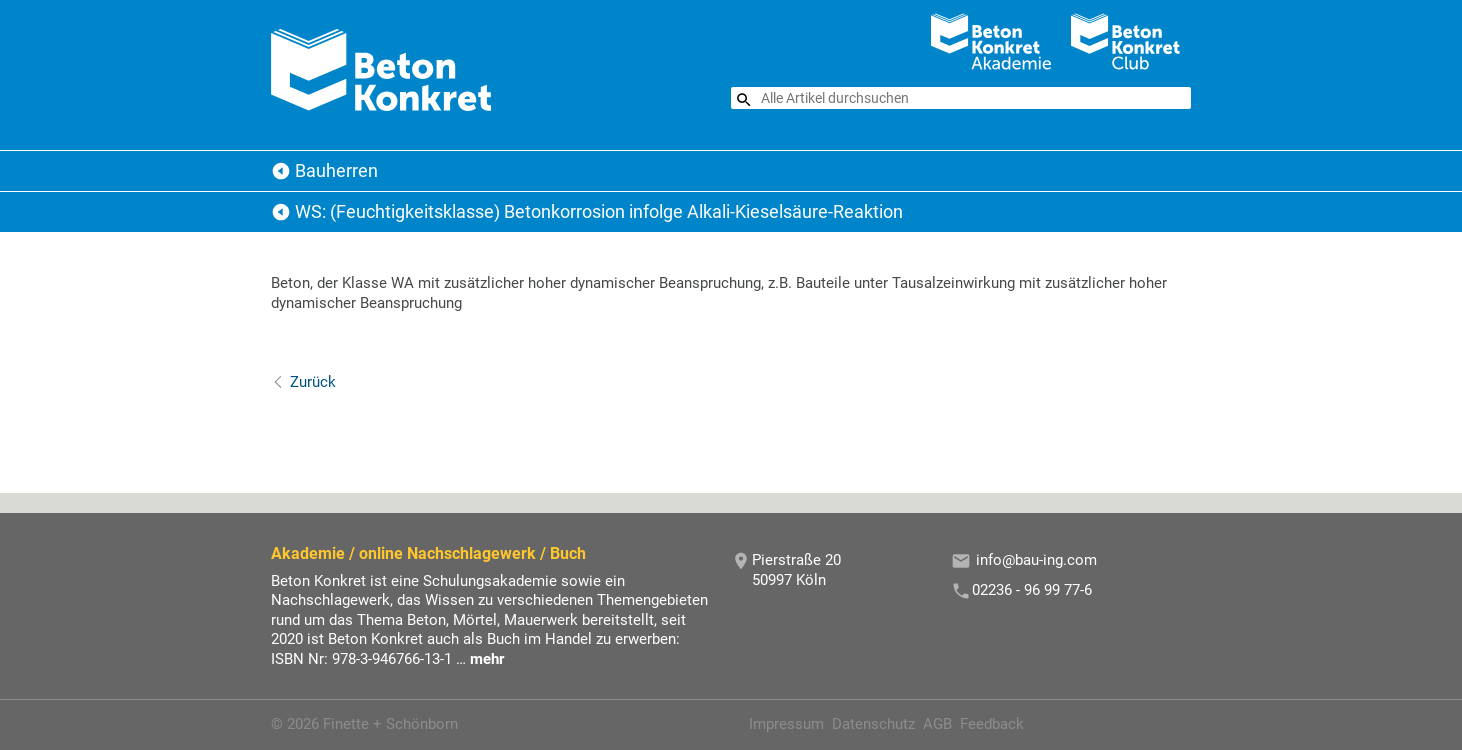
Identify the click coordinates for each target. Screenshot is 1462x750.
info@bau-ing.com (1036, 560)
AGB (937, 724)
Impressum (786, 724)
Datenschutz (873, 724)
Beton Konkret (281, 171)
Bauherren (336, 170)
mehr (487, 659)
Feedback (992, 724)
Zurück (313, 382)
